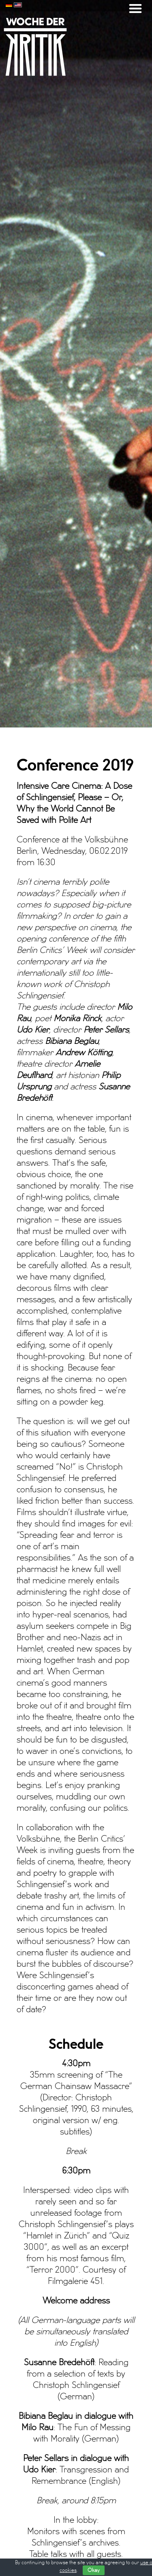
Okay (94, 2570)
